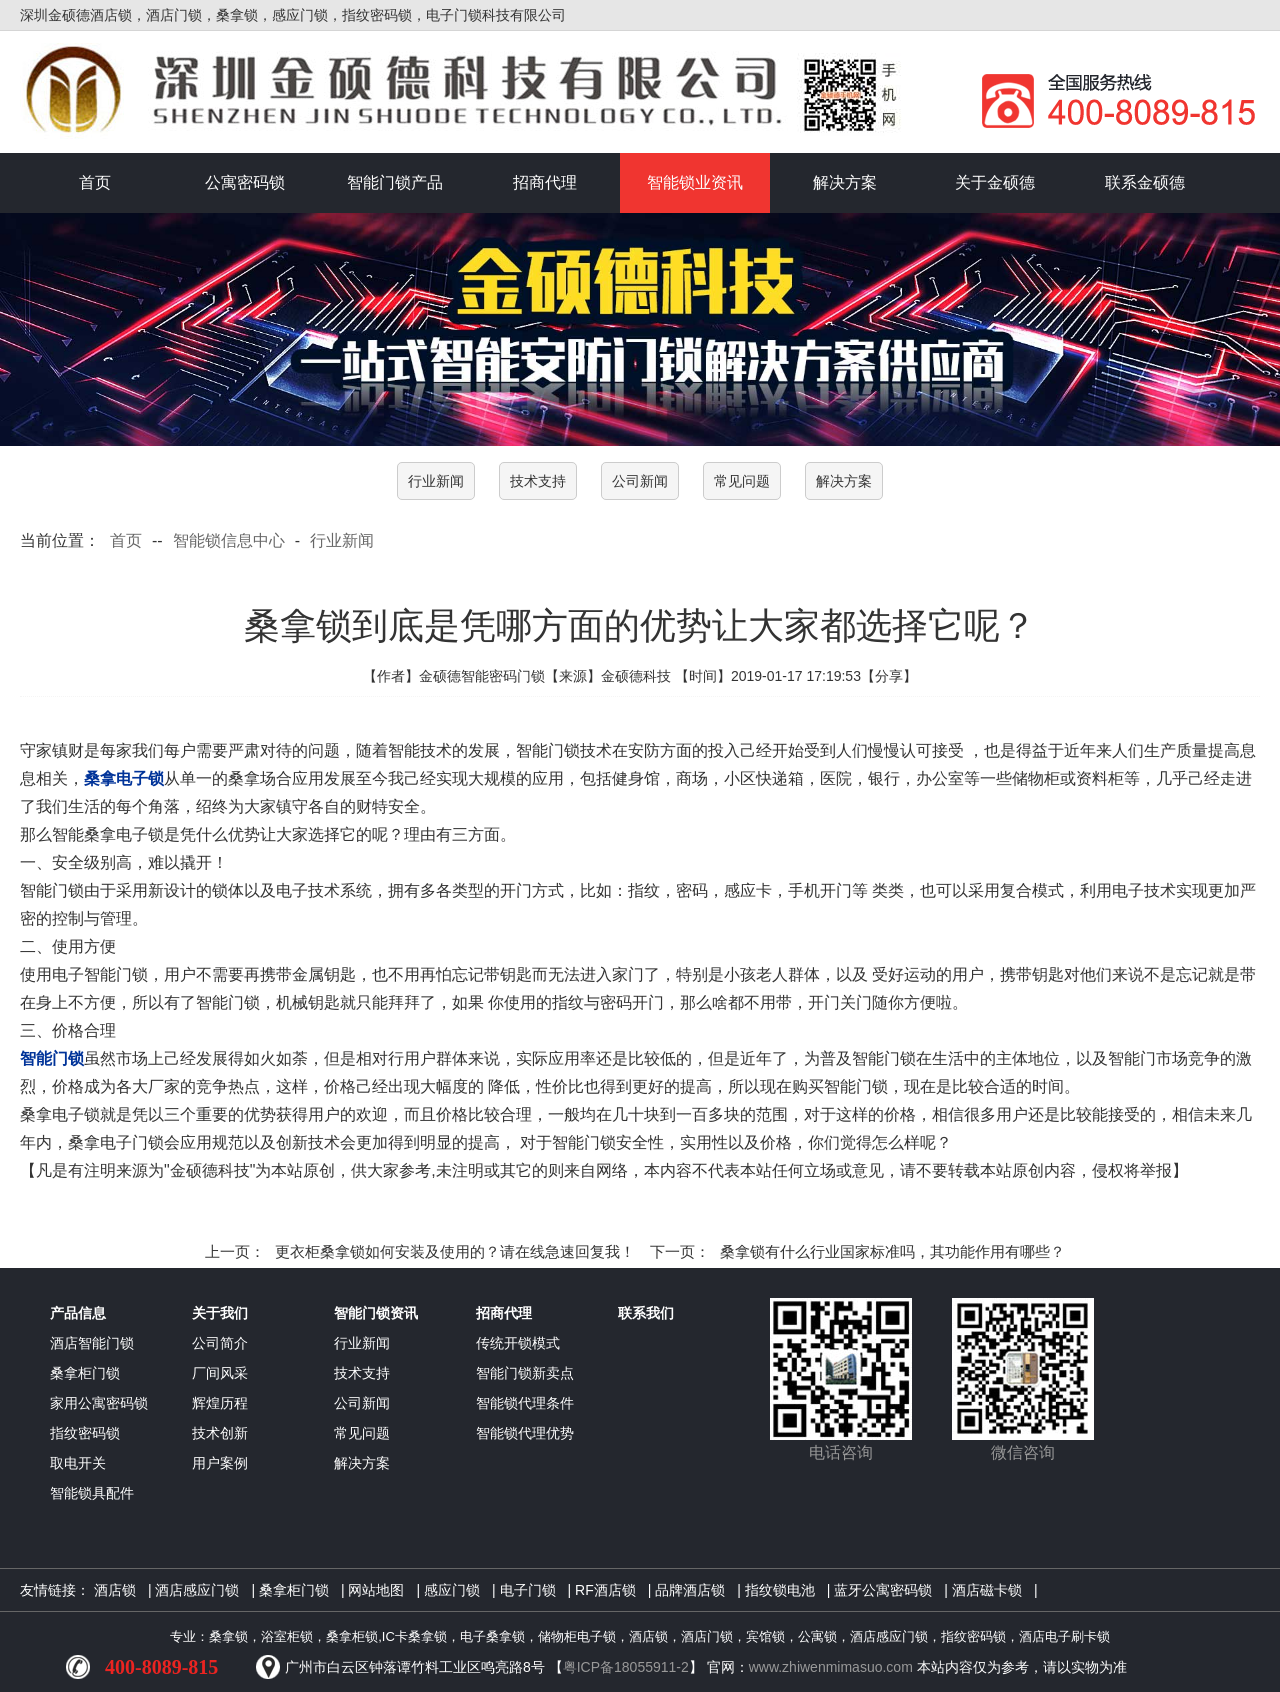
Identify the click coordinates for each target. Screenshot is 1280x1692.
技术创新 (220, 1433)
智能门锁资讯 (376, 1313)
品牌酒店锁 (690, 1590)
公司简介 (220, 1343)
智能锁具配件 (92, 1493)
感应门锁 (452, 1590)
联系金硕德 (1145, 182)
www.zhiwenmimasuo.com (831, 1667)
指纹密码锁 (85, 1433)
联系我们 (646, 1313)
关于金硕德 (995, 182)
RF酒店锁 (605, 1590)
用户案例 (220, 1463)
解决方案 (845, 182)
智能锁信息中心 (229, 540)
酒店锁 (115, 1590)
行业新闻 (436, 481)
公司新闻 (640, 481)
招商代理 (545, 182)
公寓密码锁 (245, 182)
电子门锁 (528, 1590)
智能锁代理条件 (525, 1403)
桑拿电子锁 (124, 778)
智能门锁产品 (395, 182)
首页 (95, 182)
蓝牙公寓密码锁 (883, 1590)
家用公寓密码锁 (99, 1403)
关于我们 (220, 1313)
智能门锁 (52, 1058)
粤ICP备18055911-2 (626, 1667)
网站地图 (376, 1590)
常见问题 (742, 481)
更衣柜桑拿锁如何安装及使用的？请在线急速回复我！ (455, 1251)
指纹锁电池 (780, 1590)
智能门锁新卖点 (525, 1373)
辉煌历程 (220, 1403)
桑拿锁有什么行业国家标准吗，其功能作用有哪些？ (892, 1251)
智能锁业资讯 (695, 182)
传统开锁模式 (518, 1343)
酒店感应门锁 (197, 1590)
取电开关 (78, 1463)
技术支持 (538, 481)
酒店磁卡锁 (987, 1590)
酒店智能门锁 (92, 1343)
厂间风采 (220, 1373)
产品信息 (78, 1313)
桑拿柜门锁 (85, 1373)
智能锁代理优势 (525, 1433)
